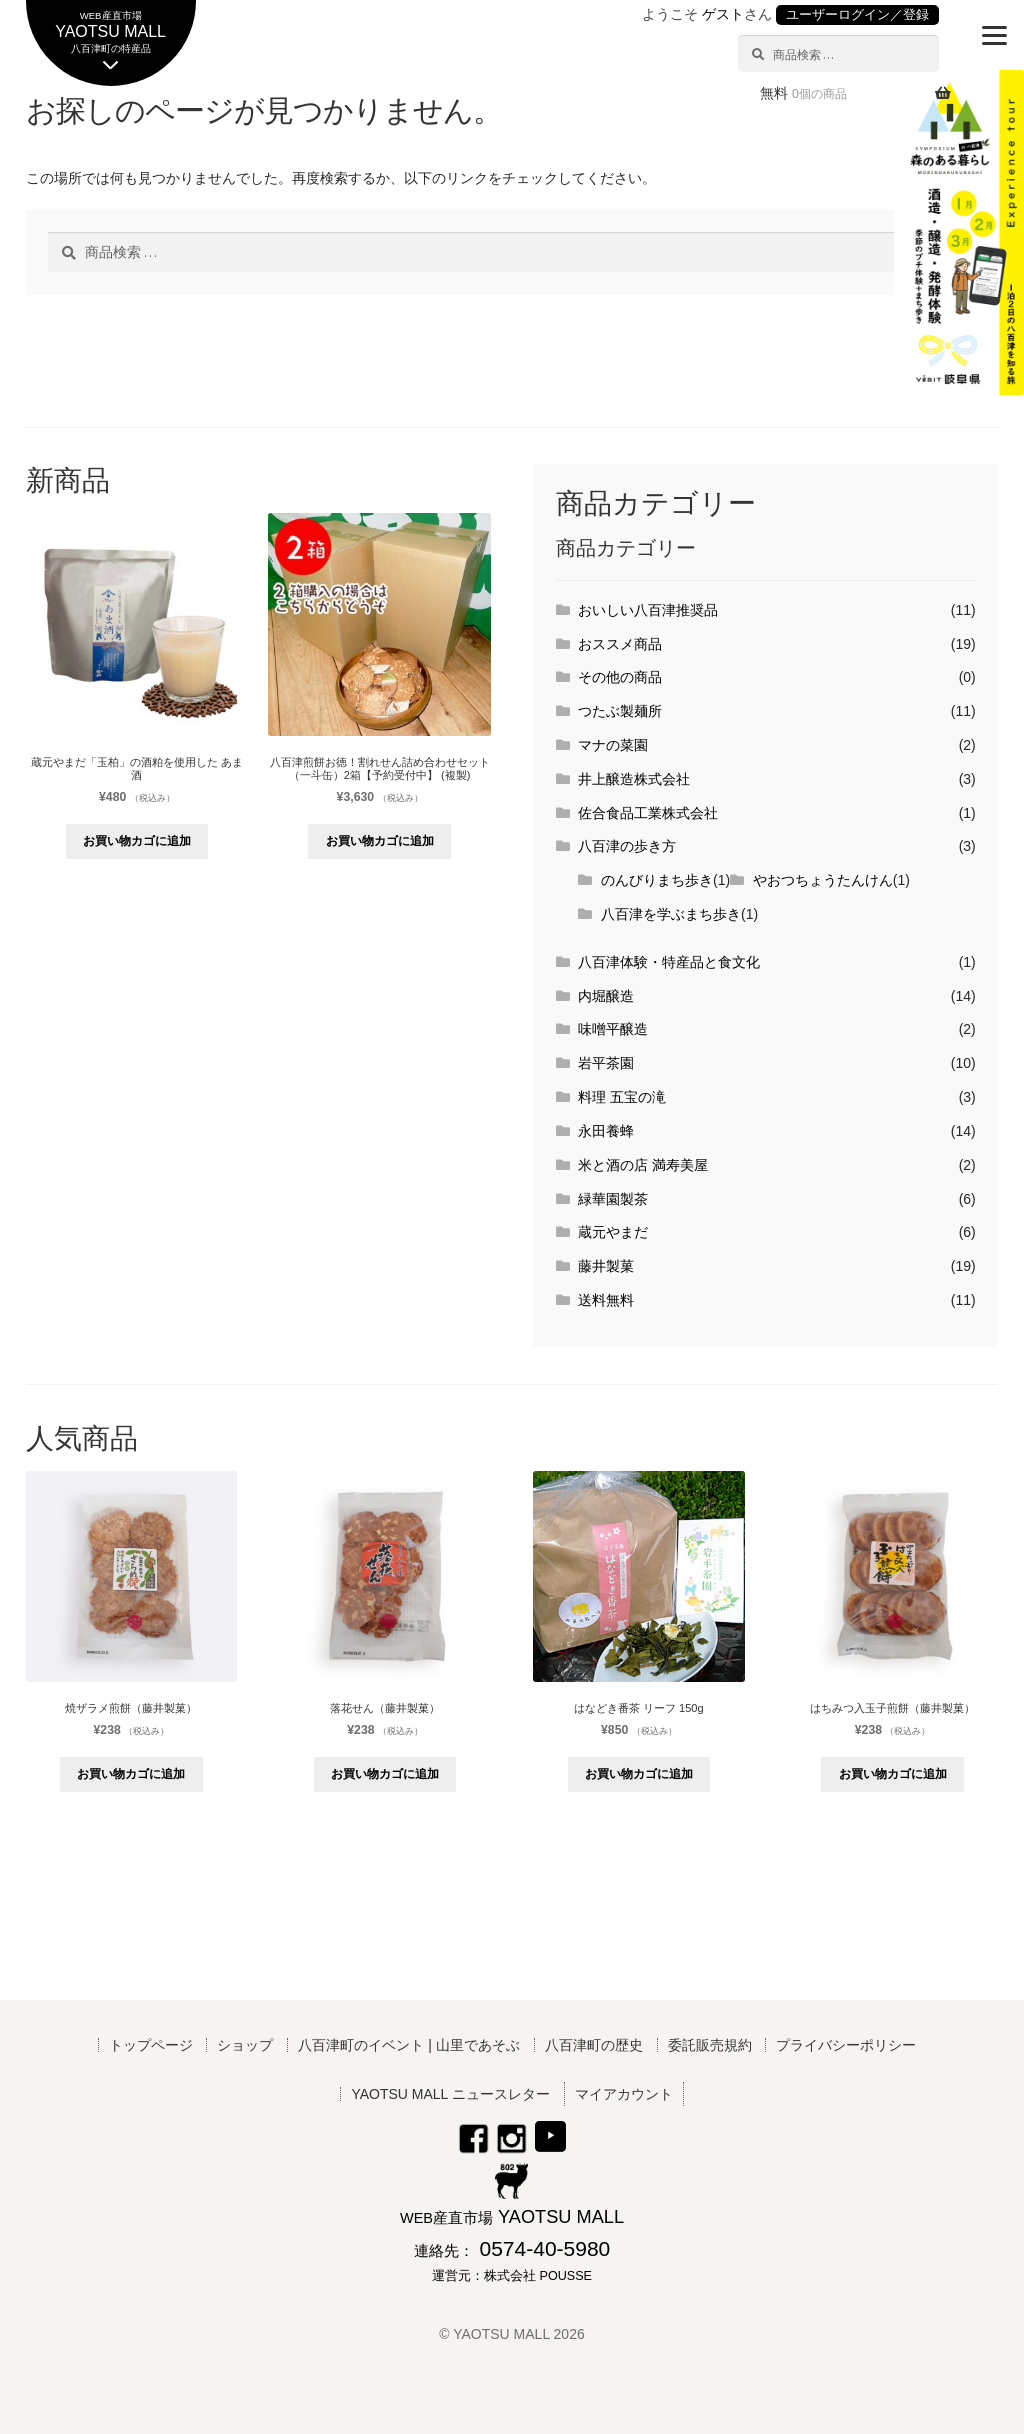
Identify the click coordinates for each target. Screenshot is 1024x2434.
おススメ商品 (620, 644)
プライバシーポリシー (846, 2045)
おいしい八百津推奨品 (648, 610)
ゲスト (723, 14)
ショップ (245, 2045)
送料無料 (606, 1300)
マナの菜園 (613, 745)
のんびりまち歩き (657, 880)
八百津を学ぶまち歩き (671, 914)
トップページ (151, 2045)
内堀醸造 (606, 996)
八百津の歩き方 (627, 846)
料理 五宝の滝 (622, 1097)
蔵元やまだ (613, 1232)
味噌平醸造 (613, 1029)
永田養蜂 (606, 1131)
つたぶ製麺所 (620, 711)
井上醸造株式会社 (634, 779)
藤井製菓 (606, 1266)
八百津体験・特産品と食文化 (669, 962)
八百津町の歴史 (594, 2045)
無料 (803, 93)
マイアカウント (624, 2094)
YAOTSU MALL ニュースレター (450, 2094)
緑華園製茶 (613, 1199)
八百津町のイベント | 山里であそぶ (408, 2045)
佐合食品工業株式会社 (648, 813)
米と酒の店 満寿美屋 (643, 1165)
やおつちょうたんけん (823, 880)
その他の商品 (620, 677)
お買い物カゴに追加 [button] (137, 841)
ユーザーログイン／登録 (857, 15)
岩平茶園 (606, 1063)
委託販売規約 (710, 2045)
